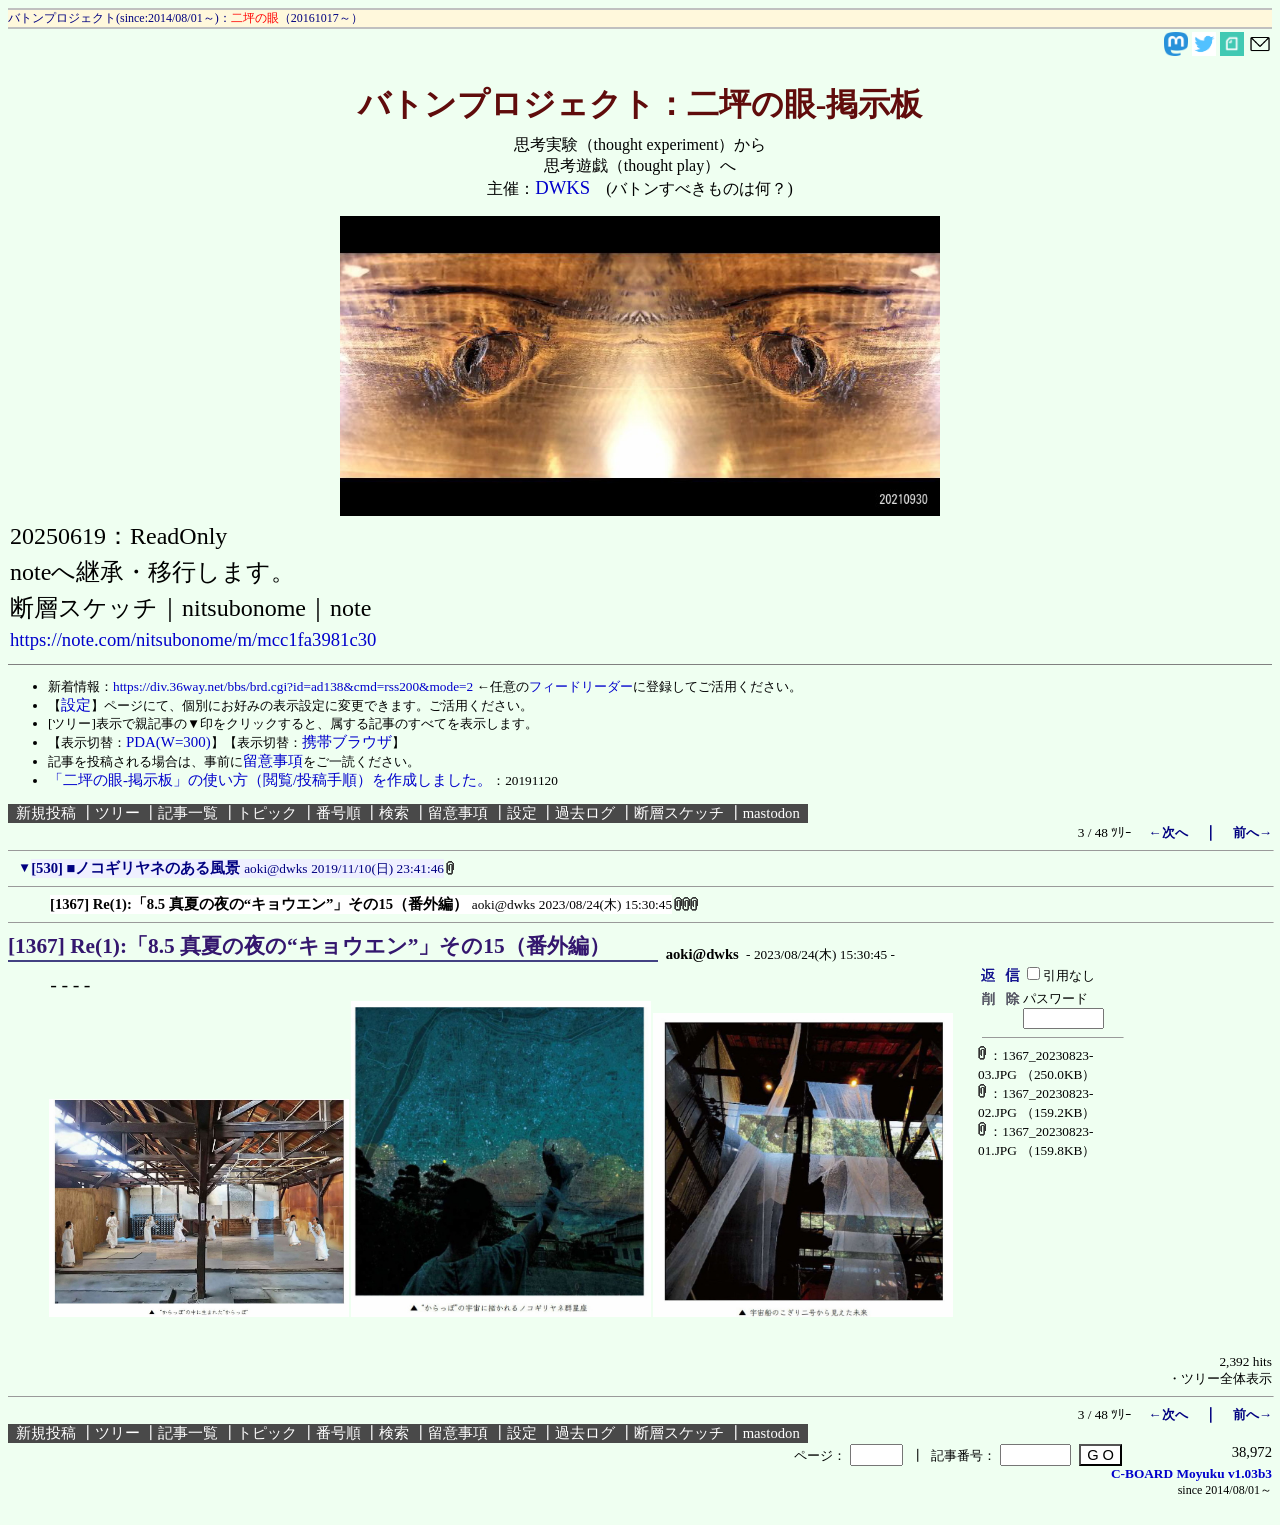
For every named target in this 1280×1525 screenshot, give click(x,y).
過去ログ (585, 813)
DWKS (562, 187)
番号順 (338, 813)
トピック (267, 813)
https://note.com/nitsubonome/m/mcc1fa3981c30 (193, 639)
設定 (522, 813)
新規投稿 (46, 813)
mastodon (771, 813)
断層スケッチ (679, 813)
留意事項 (458, 813)
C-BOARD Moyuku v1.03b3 (1191, 1473)
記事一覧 (188, 813)
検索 (394, 813)
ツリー (117, 813)
